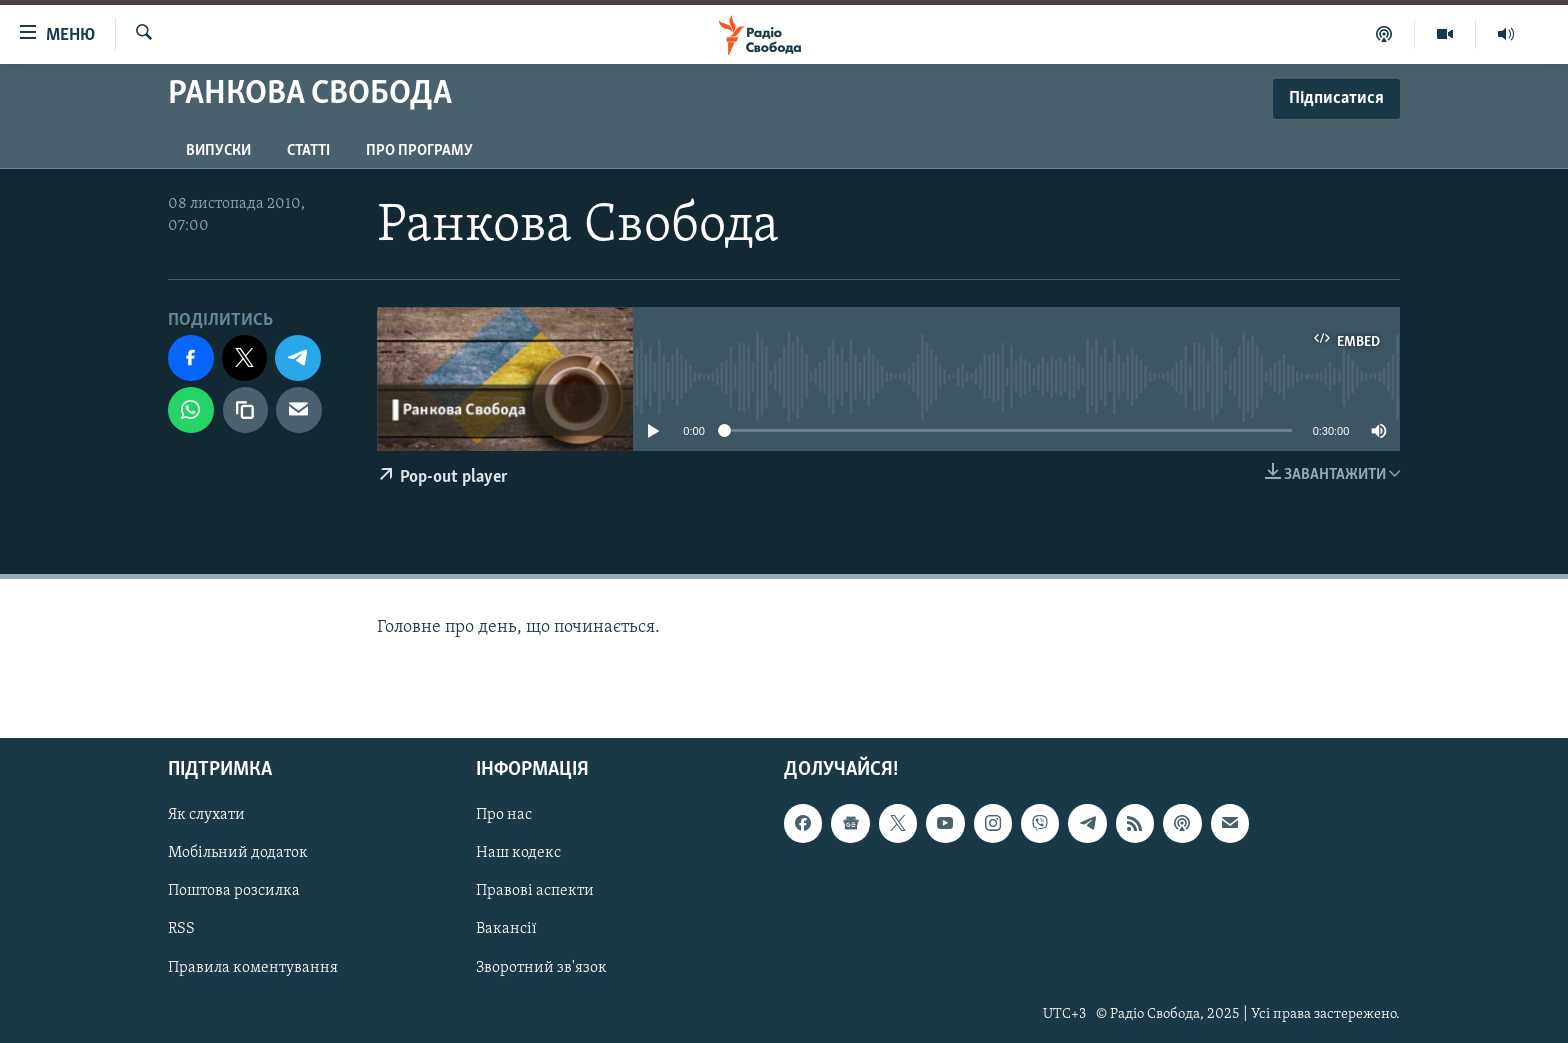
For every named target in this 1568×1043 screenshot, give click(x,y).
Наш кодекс (518, 853)
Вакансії (506, 930)
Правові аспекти (535, 891)
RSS (181, 930)
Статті (308, 151)
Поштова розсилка (234, 891)
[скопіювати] (246, 410)
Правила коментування (253, 968)
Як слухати (206, 815)
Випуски (218, 151)
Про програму (419, 151)
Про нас (504, 815)
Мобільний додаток (238, 853)
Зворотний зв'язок (541, 968)
